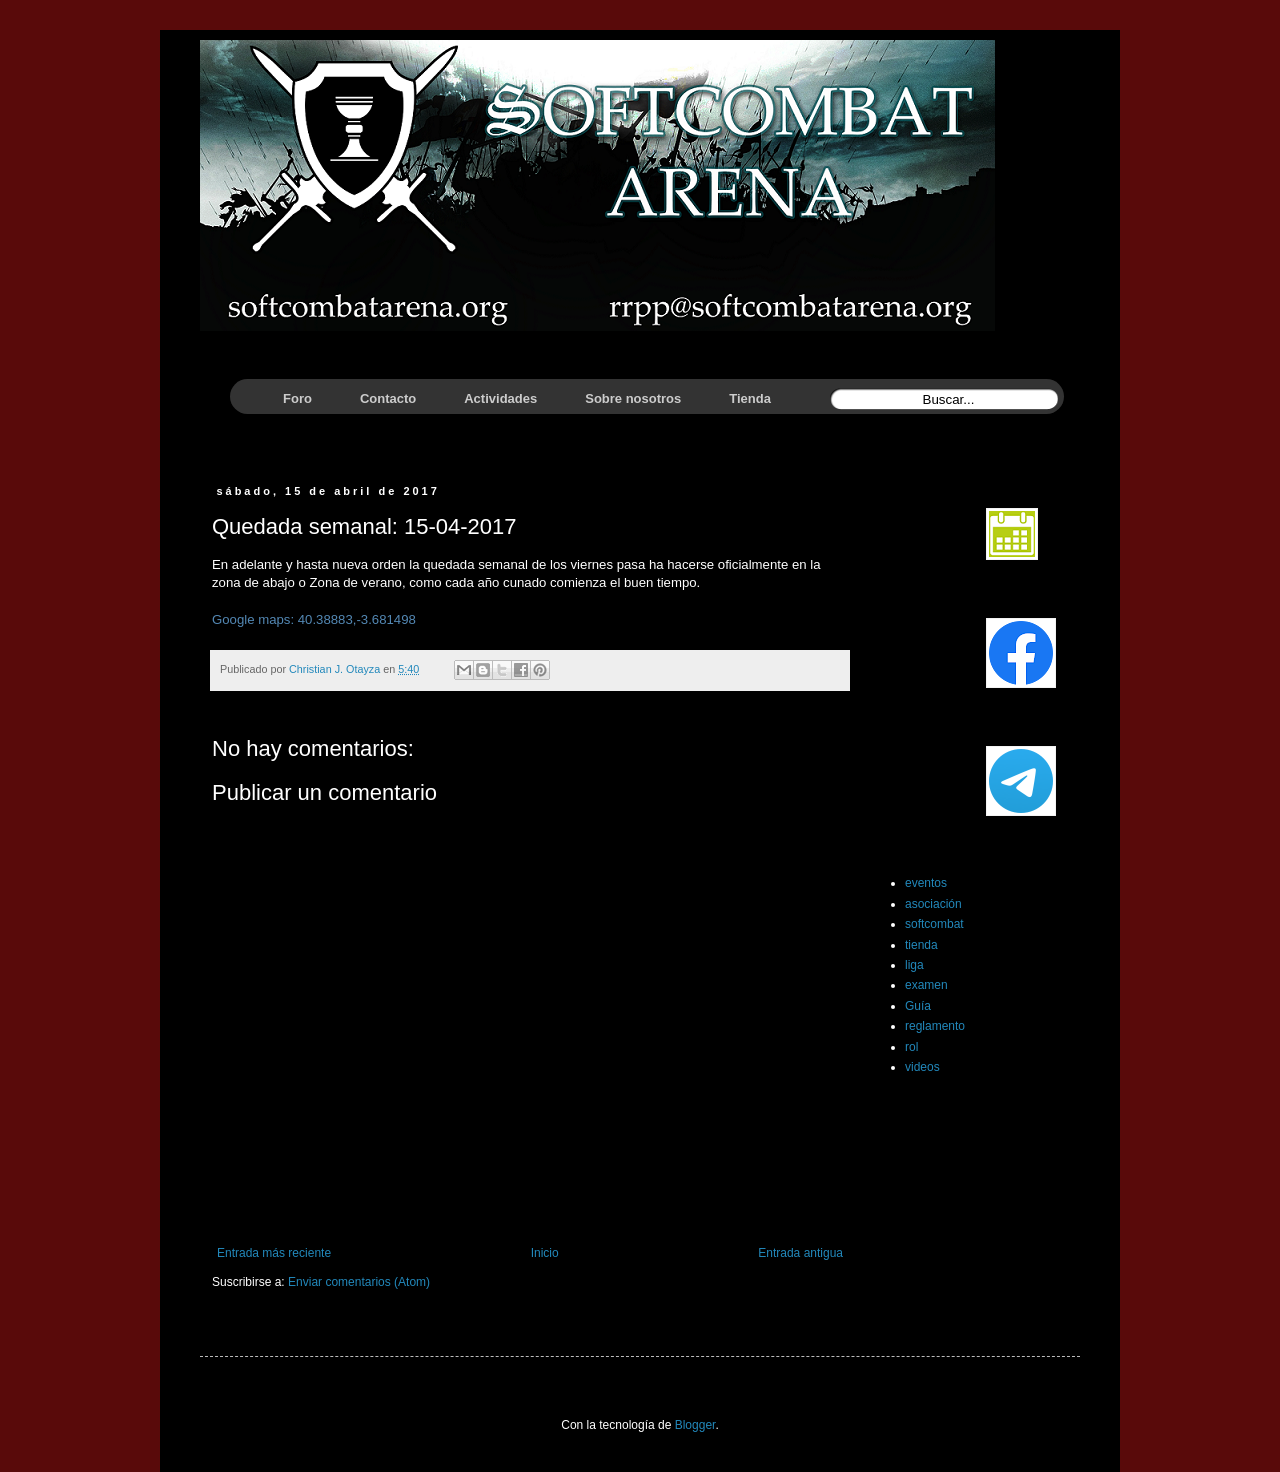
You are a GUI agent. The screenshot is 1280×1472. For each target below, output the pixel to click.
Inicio (545, 1253)
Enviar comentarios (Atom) (359, 1282)
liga (914, 965)
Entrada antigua (800, 1253)
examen (926, 985)
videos (922, 1067)
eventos (926, 883)
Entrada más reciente (274, 1253)
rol (911, 1047)
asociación (933, 904)
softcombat (934, 924)
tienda (921, 945)
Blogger (695, 1425)
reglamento (935, 1026)
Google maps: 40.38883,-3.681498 (314, 619)
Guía (918, 1006)
